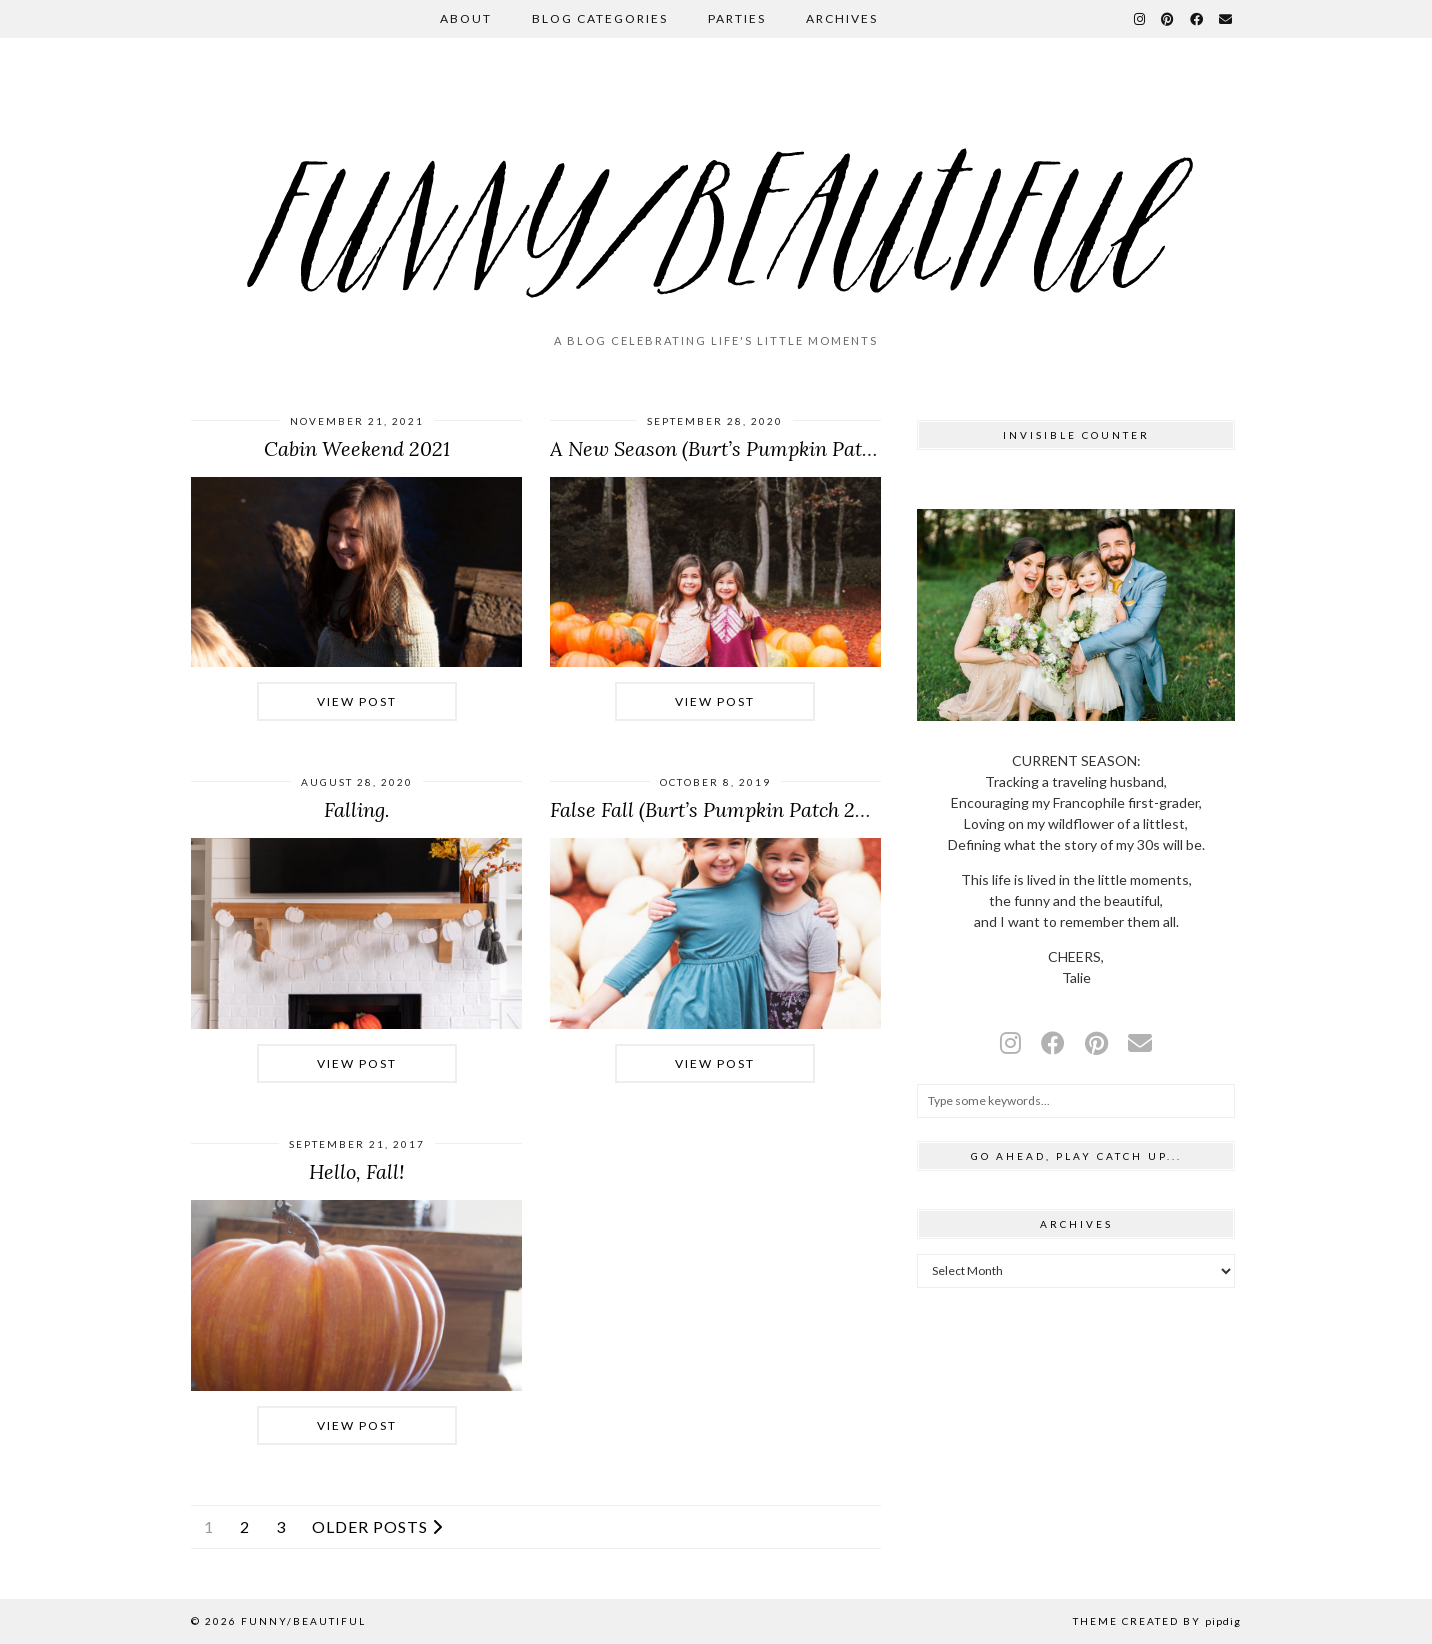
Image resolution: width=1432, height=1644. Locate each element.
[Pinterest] (1168, 19)
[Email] (1226, 19)
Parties (737, 18)
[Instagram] (1140, 19)
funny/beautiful (303, 1621)
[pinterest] (1096, 1042)
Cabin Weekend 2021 (357, 448)
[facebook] (1053, 1042)
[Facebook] (1197, 19)
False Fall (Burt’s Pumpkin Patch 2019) (720, 809)
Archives (842, 18)
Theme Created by (1157, 1621)
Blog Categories (600, 18)
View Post (357, 701)
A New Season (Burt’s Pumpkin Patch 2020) (744, 448)
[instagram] (1010, 1042)
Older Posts (377, 1527)
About (466, 18)
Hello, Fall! (356, 1171)
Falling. (357, 809)
